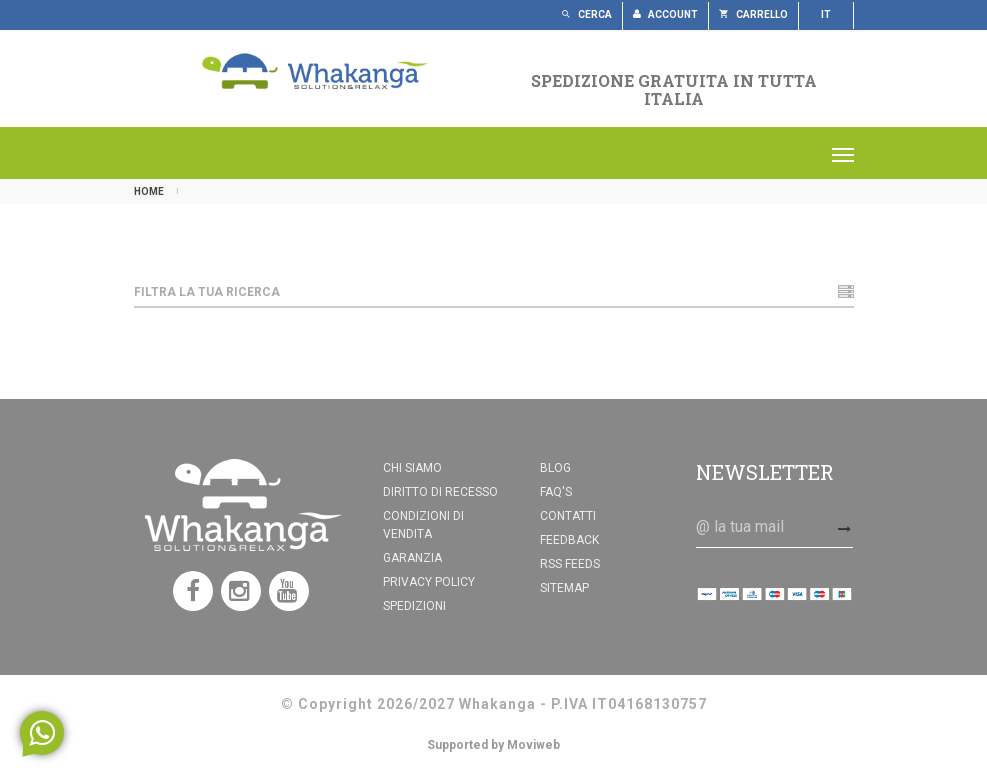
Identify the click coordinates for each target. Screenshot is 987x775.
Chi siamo (412, 468)
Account (665, 14)
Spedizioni (414, 606)
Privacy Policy (429, 582)
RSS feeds (570, 564)
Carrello (753, 14)
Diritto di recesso (440, 492)
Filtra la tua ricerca (494, 292)
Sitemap (564, 588)
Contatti (568, 516)
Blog (555, 468)
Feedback (569, 540)
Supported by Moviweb (493, 745)
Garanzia (412, 558)
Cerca (586, 14)
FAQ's (556, 492)
